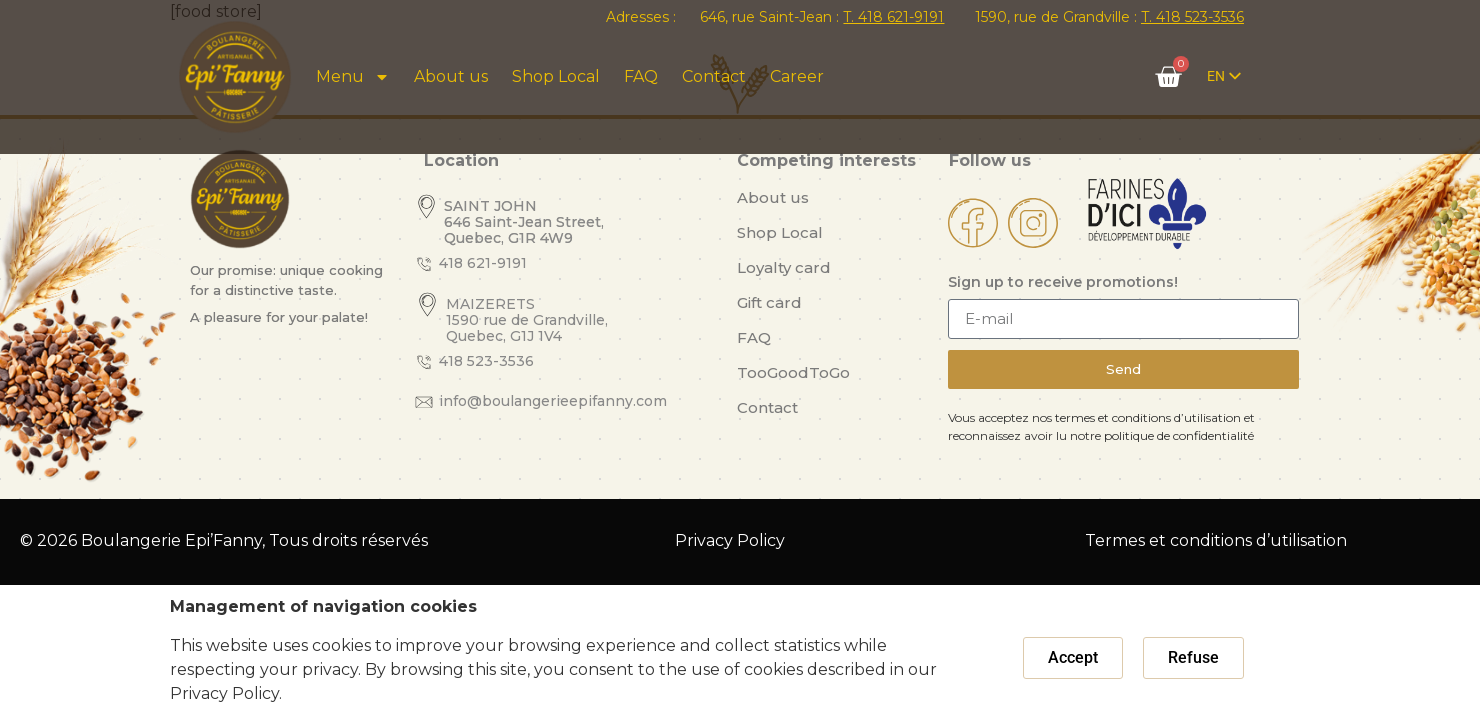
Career (797, 76)
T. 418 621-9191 (893, 17)
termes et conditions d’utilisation (1148, 417)
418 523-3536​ (486, 361)
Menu (353, 77)
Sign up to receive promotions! (1063, 283)
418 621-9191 (483, 263)
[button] (1073, 658)
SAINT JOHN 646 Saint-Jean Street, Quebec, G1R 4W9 (524, 222)
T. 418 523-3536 (1192, 17)
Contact (714, 76)
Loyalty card (784, 267)
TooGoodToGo (793, 372)
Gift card (769, 302)
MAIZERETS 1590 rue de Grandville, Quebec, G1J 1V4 (527, 320)
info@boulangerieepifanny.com (553, 401)
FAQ (641, 76)
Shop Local (556, 76)
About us (451, 76)
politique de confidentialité (1179, 435)
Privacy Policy (730, 540)
